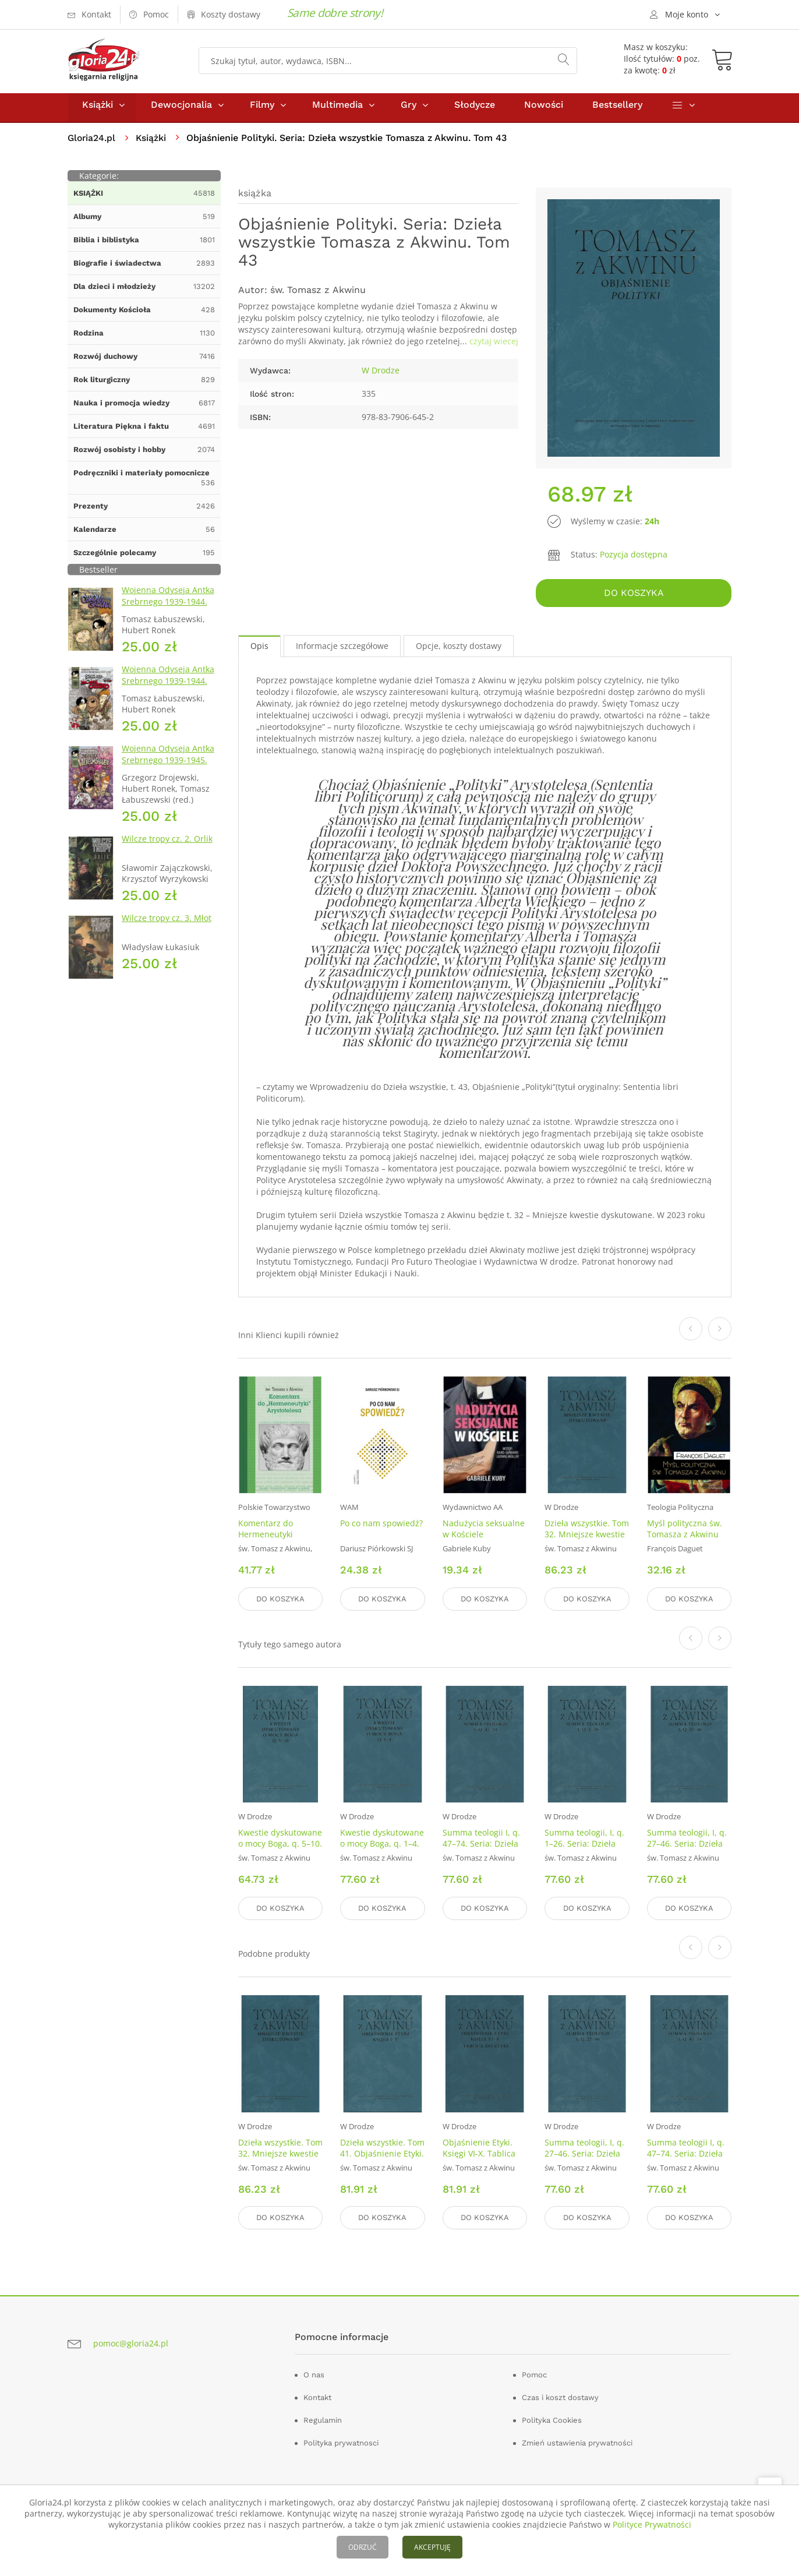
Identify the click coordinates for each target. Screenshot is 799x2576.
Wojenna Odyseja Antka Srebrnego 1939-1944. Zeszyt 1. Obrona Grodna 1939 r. (170, 613)
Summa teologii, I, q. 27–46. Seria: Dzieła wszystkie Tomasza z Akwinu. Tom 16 (687, 1851)
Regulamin (322, 2419)
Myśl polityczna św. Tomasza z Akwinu (684, 1532)
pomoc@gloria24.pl (130, 2341)
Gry (408, 109)
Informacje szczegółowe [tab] (342, 649)
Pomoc (534, 2373)
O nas (313, 2373)
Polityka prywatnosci (341, 2441)
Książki (97, 109)
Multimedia (337, 109)
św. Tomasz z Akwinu (318, 295)
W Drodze (381, 375)
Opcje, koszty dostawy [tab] (458, 649)
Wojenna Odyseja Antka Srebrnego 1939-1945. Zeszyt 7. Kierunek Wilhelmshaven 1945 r (168, 771)
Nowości (543, 109)
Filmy (262, 109)
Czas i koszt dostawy (560, 2396)
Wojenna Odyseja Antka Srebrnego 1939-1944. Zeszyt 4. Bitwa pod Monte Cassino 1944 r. (168, 692)
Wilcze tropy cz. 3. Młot (166, 923)
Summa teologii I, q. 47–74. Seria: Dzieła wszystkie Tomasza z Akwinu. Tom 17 (482, 1851)
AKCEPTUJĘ (432, 2547)
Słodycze (474, 109)
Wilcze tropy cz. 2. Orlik (167, 843)
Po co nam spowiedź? (381, 1526)
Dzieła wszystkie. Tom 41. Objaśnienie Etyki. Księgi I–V (382, 2153)
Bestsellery (617, 109)
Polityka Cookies (552, 2419)
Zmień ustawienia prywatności (577, 2441)
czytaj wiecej (493, 346)
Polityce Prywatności (652, 2524)
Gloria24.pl (92, 143)
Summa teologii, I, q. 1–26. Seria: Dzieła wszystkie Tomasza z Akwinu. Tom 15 (584, 1851)
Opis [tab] (259, 649)
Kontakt (317, 2396)
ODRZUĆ (362, 2547)
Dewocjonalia (181, 109)
